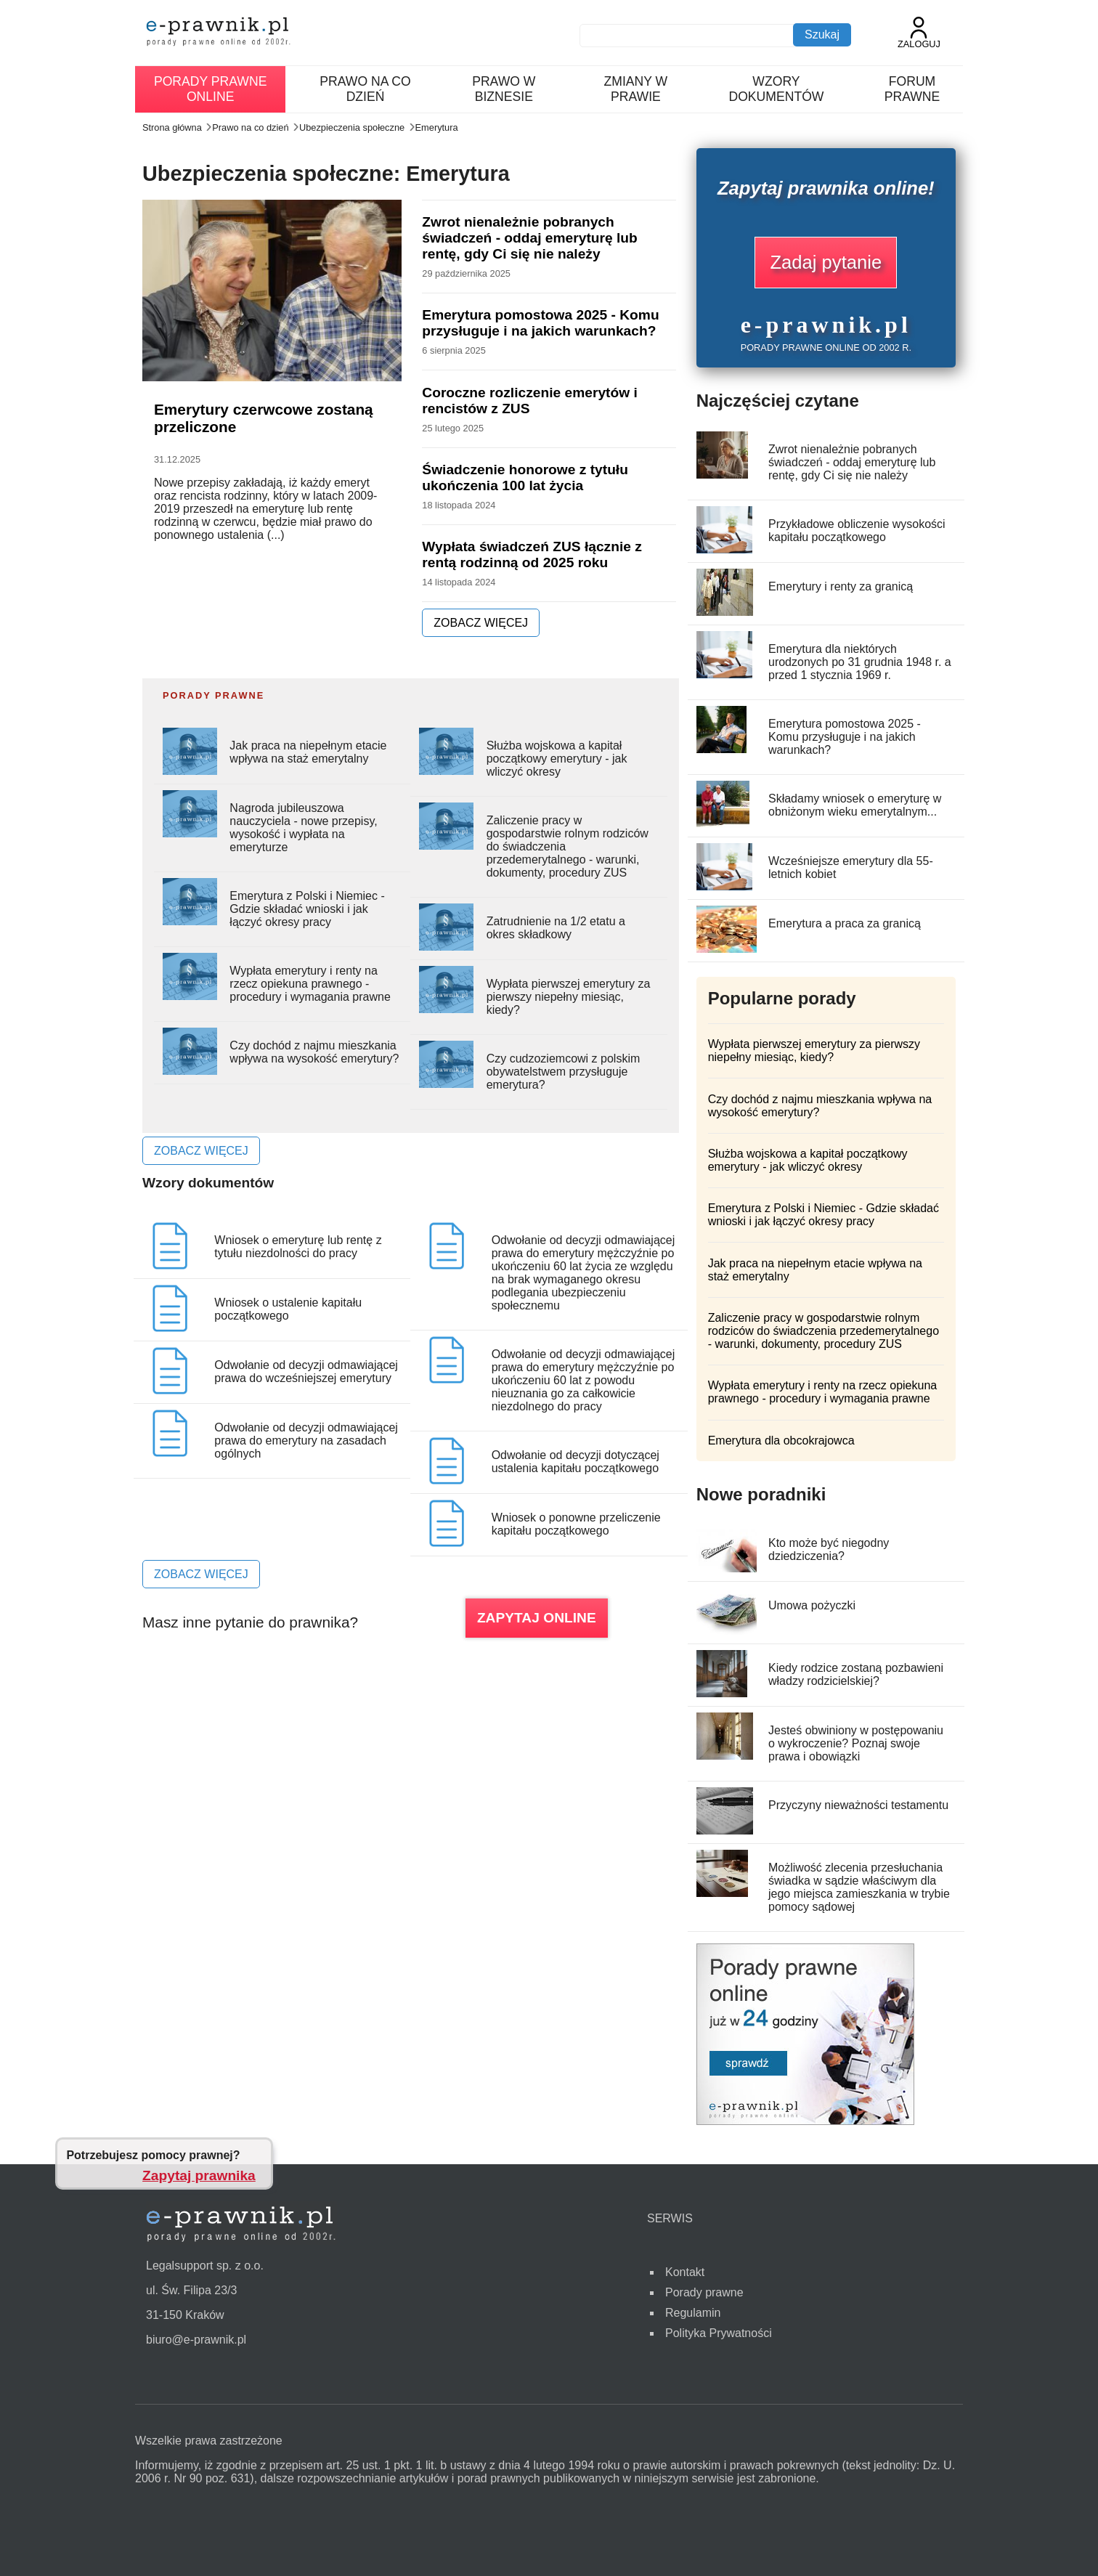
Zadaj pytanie (826, 262)
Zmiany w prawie (636, 89)
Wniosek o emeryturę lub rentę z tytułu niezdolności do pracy (297, 1246)
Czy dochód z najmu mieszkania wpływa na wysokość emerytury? (314, 1052)
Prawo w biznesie (503, 89)
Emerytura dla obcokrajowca (781, 1440)
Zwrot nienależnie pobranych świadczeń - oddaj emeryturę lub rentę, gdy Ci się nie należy (529, 237)
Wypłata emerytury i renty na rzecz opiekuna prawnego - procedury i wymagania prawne (309, 983)
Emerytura (436, 127)
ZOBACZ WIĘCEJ (481, 623)
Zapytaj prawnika (199, 2175)
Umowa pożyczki (811, 1605)
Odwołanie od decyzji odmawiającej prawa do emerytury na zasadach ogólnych (306, 1440)
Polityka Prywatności (718, 2333)
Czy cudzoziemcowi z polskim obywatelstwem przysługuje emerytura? (563, 1071)
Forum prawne (912, 89)
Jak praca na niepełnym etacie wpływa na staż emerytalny (307, 752)
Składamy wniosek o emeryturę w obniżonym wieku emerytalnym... (854, 805)
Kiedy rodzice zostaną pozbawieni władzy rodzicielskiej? (855, 1674)
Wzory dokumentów (776, 89)
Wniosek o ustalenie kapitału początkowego (288, 1309)
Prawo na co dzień (365, 89)
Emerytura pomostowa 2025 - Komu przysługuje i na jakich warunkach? (540, 322)
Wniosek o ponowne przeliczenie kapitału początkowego (576, 1524)
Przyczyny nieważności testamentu (858, 1805)
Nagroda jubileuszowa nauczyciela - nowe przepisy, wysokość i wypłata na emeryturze (303, 827)
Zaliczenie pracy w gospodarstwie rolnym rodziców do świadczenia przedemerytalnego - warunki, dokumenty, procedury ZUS (823, 1331)
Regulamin (692, 2313)
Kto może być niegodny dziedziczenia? (828, 1549)
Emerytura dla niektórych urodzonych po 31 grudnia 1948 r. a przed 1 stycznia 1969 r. (859, 662)
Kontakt (684, 2272)
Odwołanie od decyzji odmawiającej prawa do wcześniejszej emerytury (306, 1371)
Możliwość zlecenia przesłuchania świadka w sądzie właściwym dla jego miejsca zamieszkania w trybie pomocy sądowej (859, 1887)
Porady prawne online (210, 89)
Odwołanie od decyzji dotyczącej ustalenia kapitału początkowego (575, 1461)
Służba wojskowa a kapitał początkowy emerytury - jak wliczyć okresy (557, 758)
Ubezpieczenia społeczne (351, 127)
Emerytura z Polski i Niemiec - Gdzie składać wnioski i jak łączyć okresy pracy (306, 909)
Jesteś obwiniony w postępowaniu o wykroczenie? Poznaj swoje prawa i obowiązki (855, 1743)
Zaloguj (919, 33)
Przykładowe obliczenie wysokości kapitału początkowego (857, 530)
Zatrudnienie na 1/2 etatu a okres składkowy (556, 927)
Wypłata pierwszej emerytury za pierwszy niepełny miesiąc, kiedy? (569, 997)
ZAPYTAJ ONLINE (536, 1617)
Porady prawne (704, 2292)
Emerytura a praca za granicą (844, 923)
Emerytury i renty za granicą (840, 586)
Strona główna (172, 127)
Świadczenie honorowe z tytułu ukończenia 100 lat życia (525, 477)
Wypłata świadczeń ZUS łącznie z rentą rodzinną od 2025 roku (531, 554)
